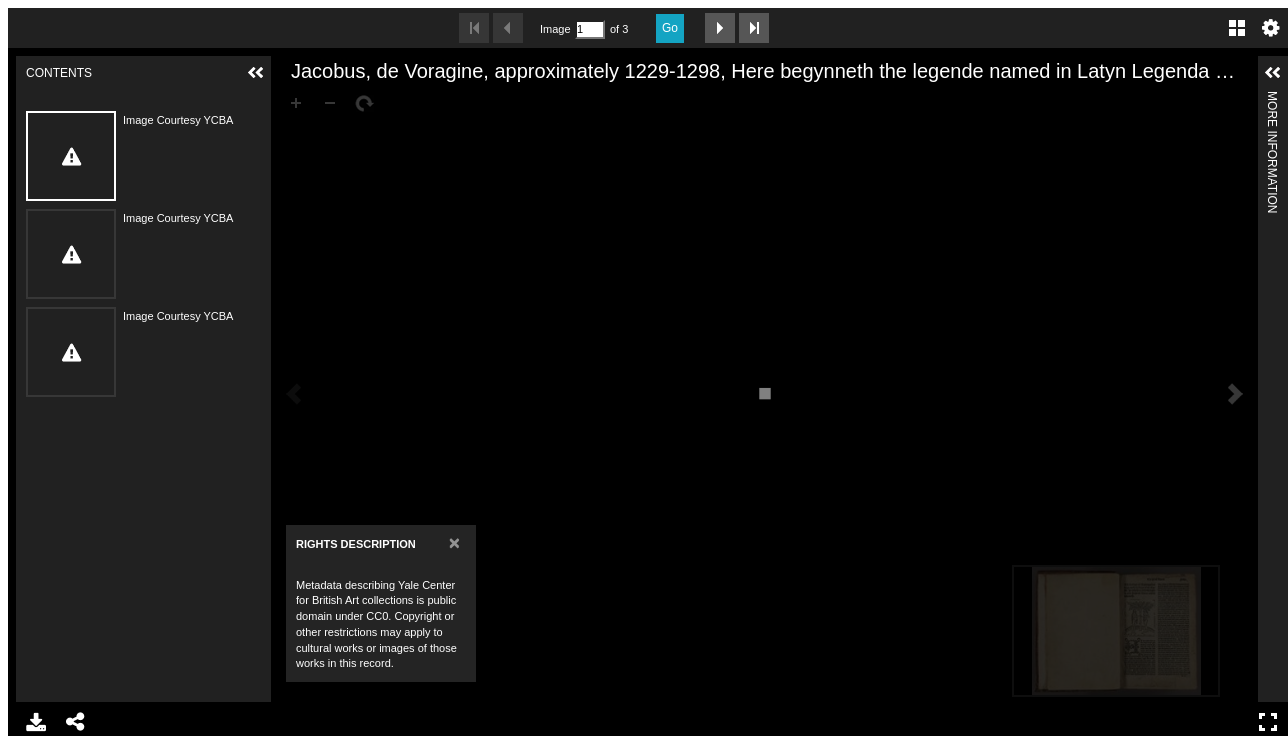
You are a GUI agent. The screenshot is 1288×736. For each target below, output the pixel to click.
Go (670, 28)
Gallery (1237, 28)
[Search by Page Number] (590, 29)
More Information (1272, 99)
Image (555, 29)
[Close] (454, 542)
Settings (1271, 28)
